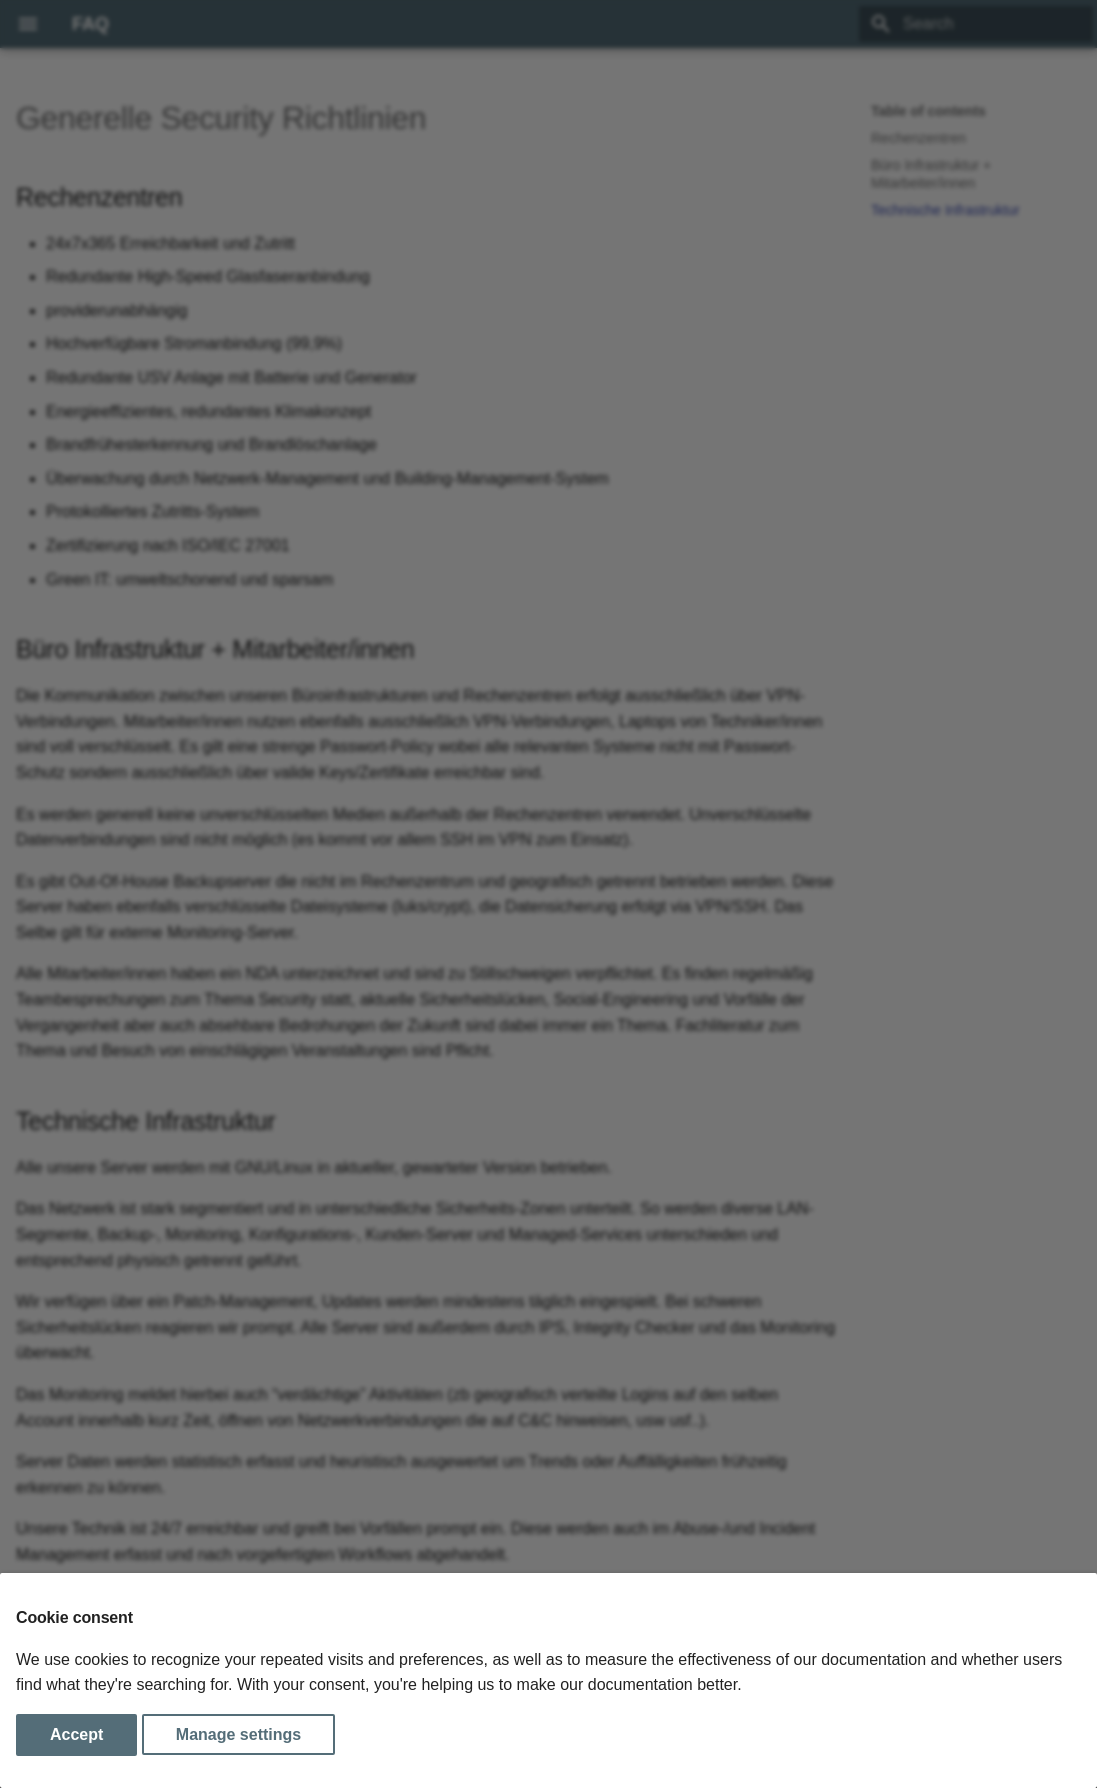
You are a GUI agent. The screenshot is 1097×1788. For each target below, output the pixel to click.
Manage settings (238, 1734)
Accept (76, 1734)
